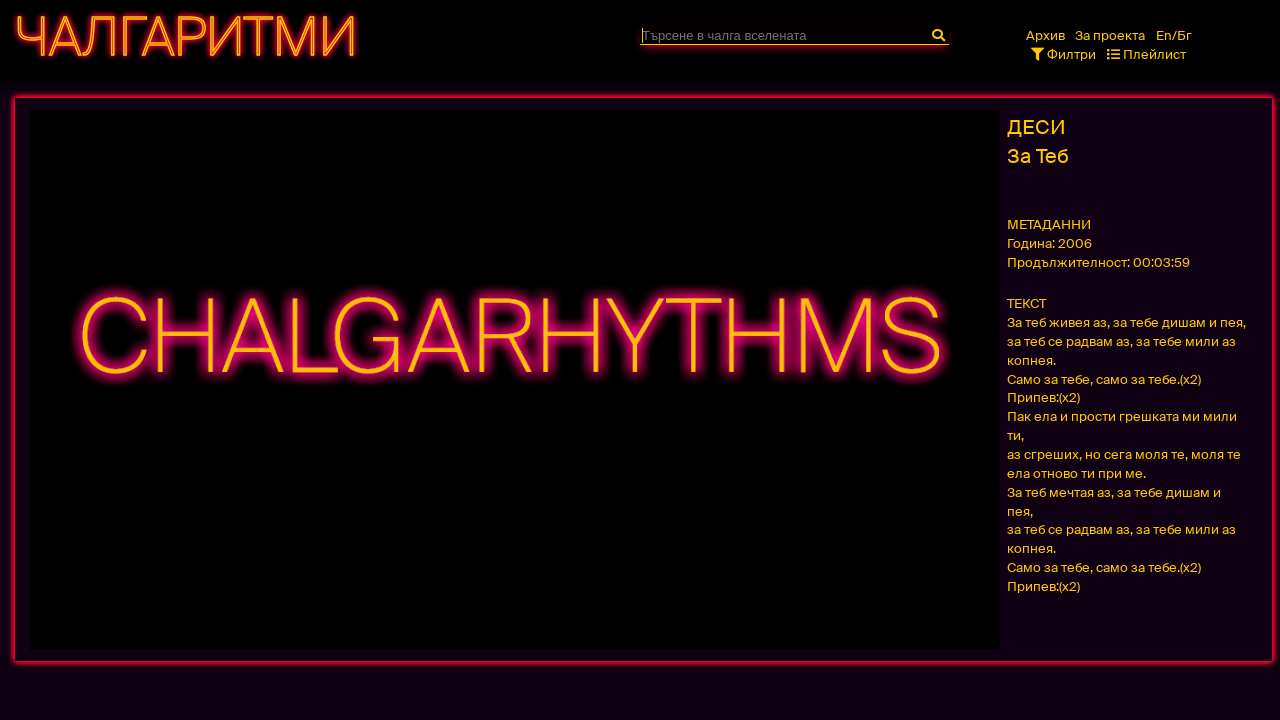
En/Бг (1174, 35)
